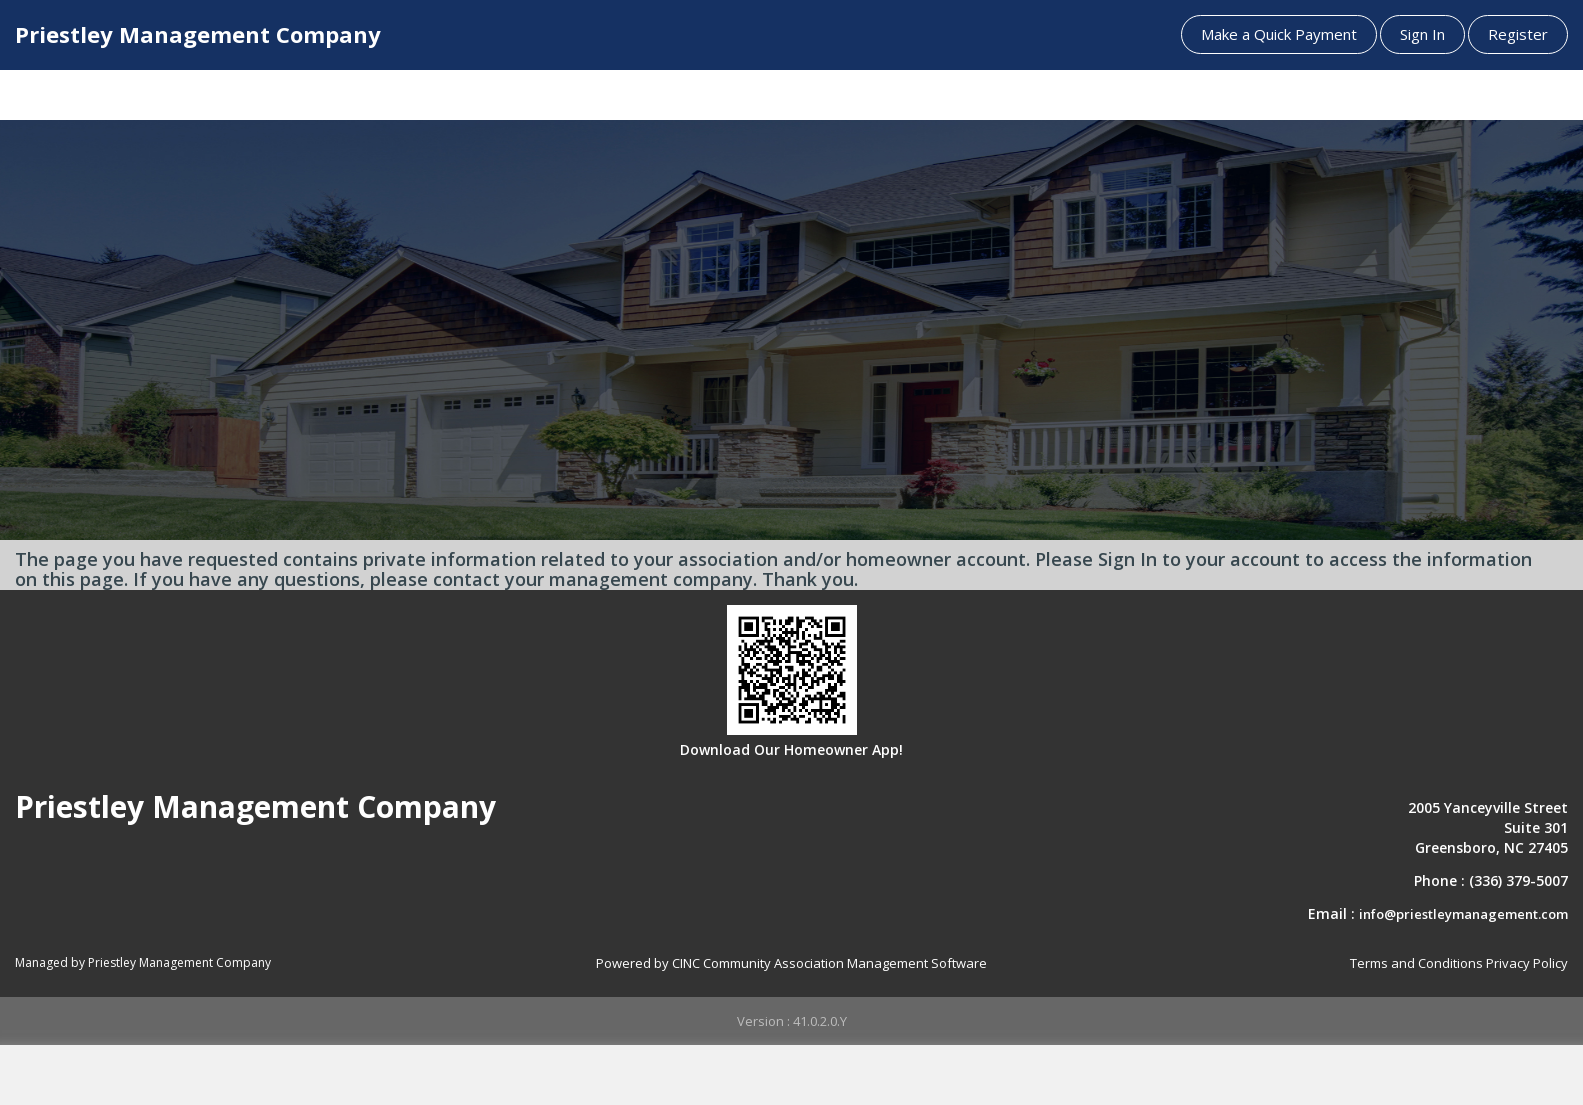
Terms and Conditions (1416, 963)
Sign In (1422, 34)
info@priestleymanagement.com (1463, 914)
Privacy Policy (1527, 963)
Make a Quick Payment (1279, 34)
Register (1518, 34)
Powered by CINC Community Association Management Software (791, 963)
